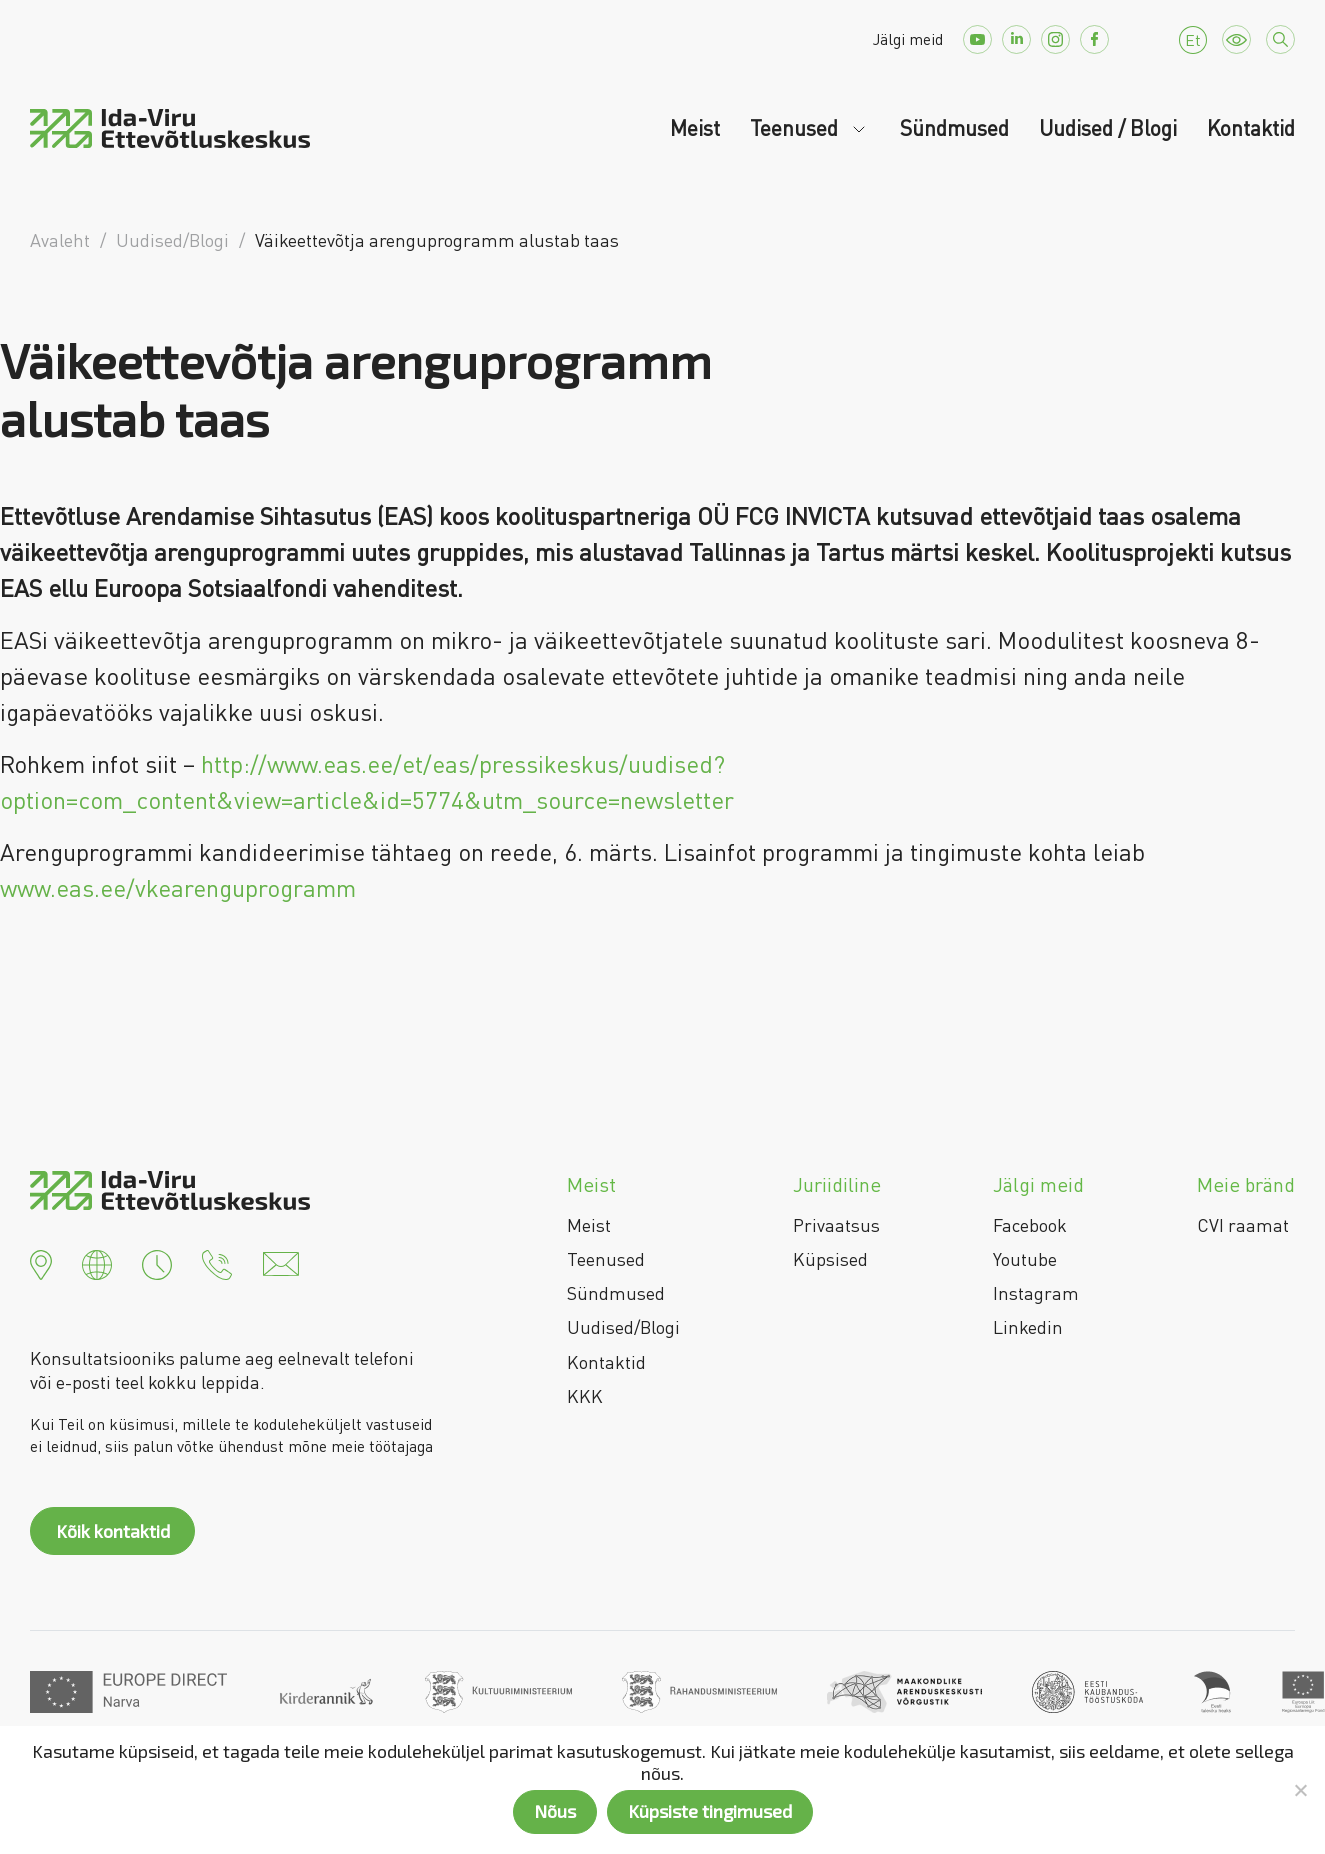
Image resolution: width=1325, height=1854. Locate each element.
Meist (695, 128)
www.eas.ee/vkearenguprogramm (178, 887)
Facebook (1030, 1225)
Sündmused (954, 128)
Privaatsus (836, 1225)
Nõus (555, 1811)
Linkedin (1028, 1327)
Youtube (1025, 1259)
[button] (41, 1262)
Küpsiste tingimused (710, 1811)
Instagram (1036, 1293)
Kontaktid (1251, 128)
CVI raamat (1243, 1225)
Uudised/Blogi (623, 1327)
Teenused (796, 128)
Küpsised (830, 1259)
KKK (585, 1396)
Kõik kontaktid (113, 1531)
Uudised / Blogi (1108, 128)
